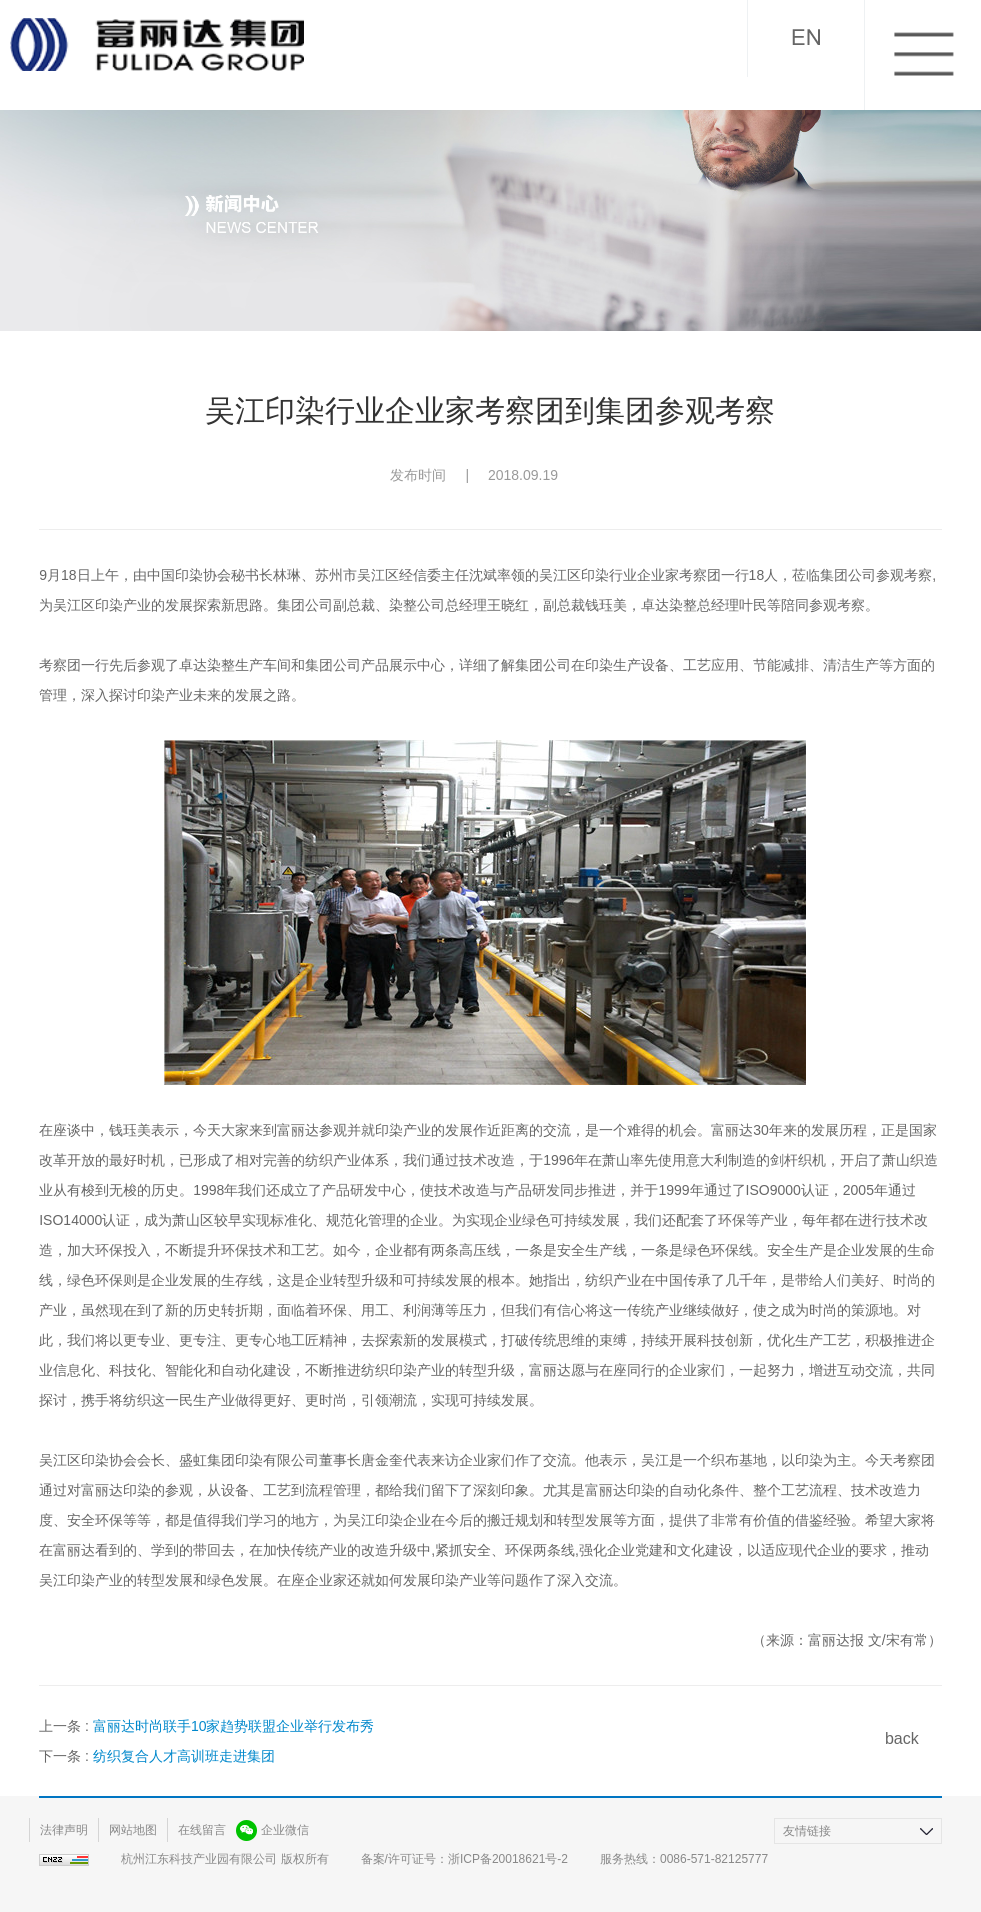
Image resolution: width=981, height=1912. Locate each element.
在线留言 (202, 1830)
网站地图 (133, 1830)
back (902, 1738)
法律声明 (64, 1830)
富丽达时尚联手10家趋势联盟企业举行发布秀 (234, 1726)
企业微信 (285, 1830)
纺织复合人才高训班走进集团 (184, 1756)
